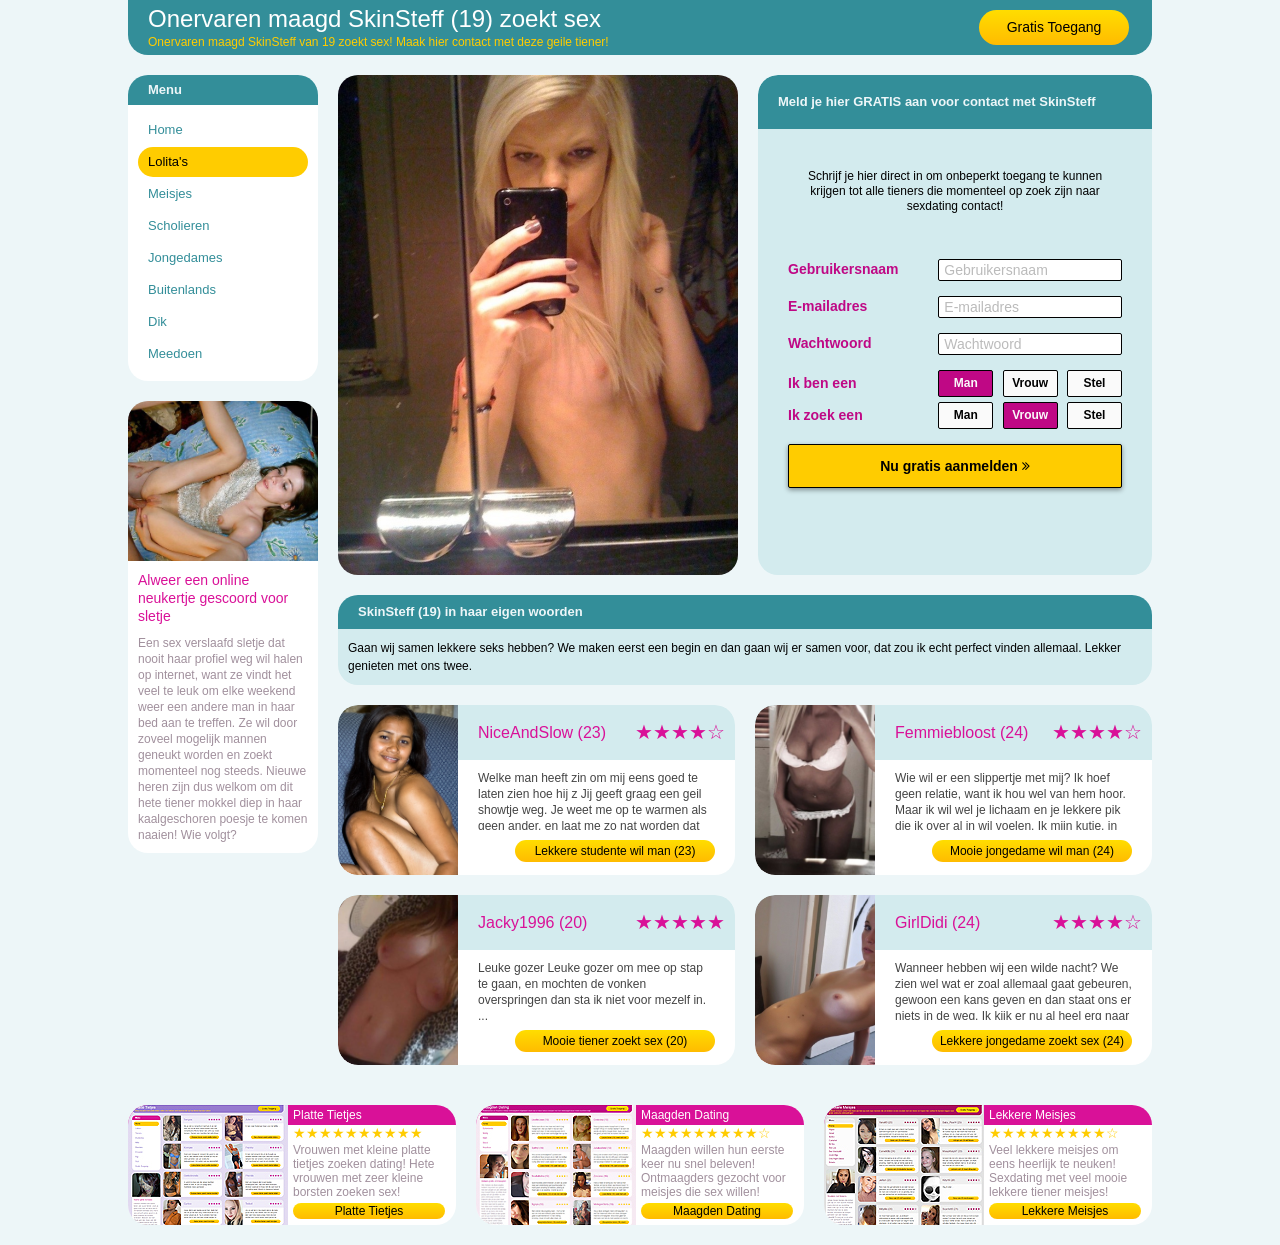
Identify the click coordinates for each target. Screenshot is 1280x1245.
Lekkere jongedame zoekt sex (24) (1032, 1041)
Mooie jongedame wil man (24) (1032, 851)
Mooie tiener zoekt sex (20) (615, 1041)
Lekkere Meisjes (1065, 1211)
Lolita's (168, 161)
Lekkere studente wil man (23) (615, 851)
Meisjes (170, 193)
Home (165, 129)
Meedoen (175, 353)
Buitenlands (182, 289)
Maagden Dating (717, 1211)
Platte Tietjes (369, 1211)
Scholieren (178, 225)
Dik (157, 321)
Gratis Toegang (1054, 27)
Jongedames (185, 257)
